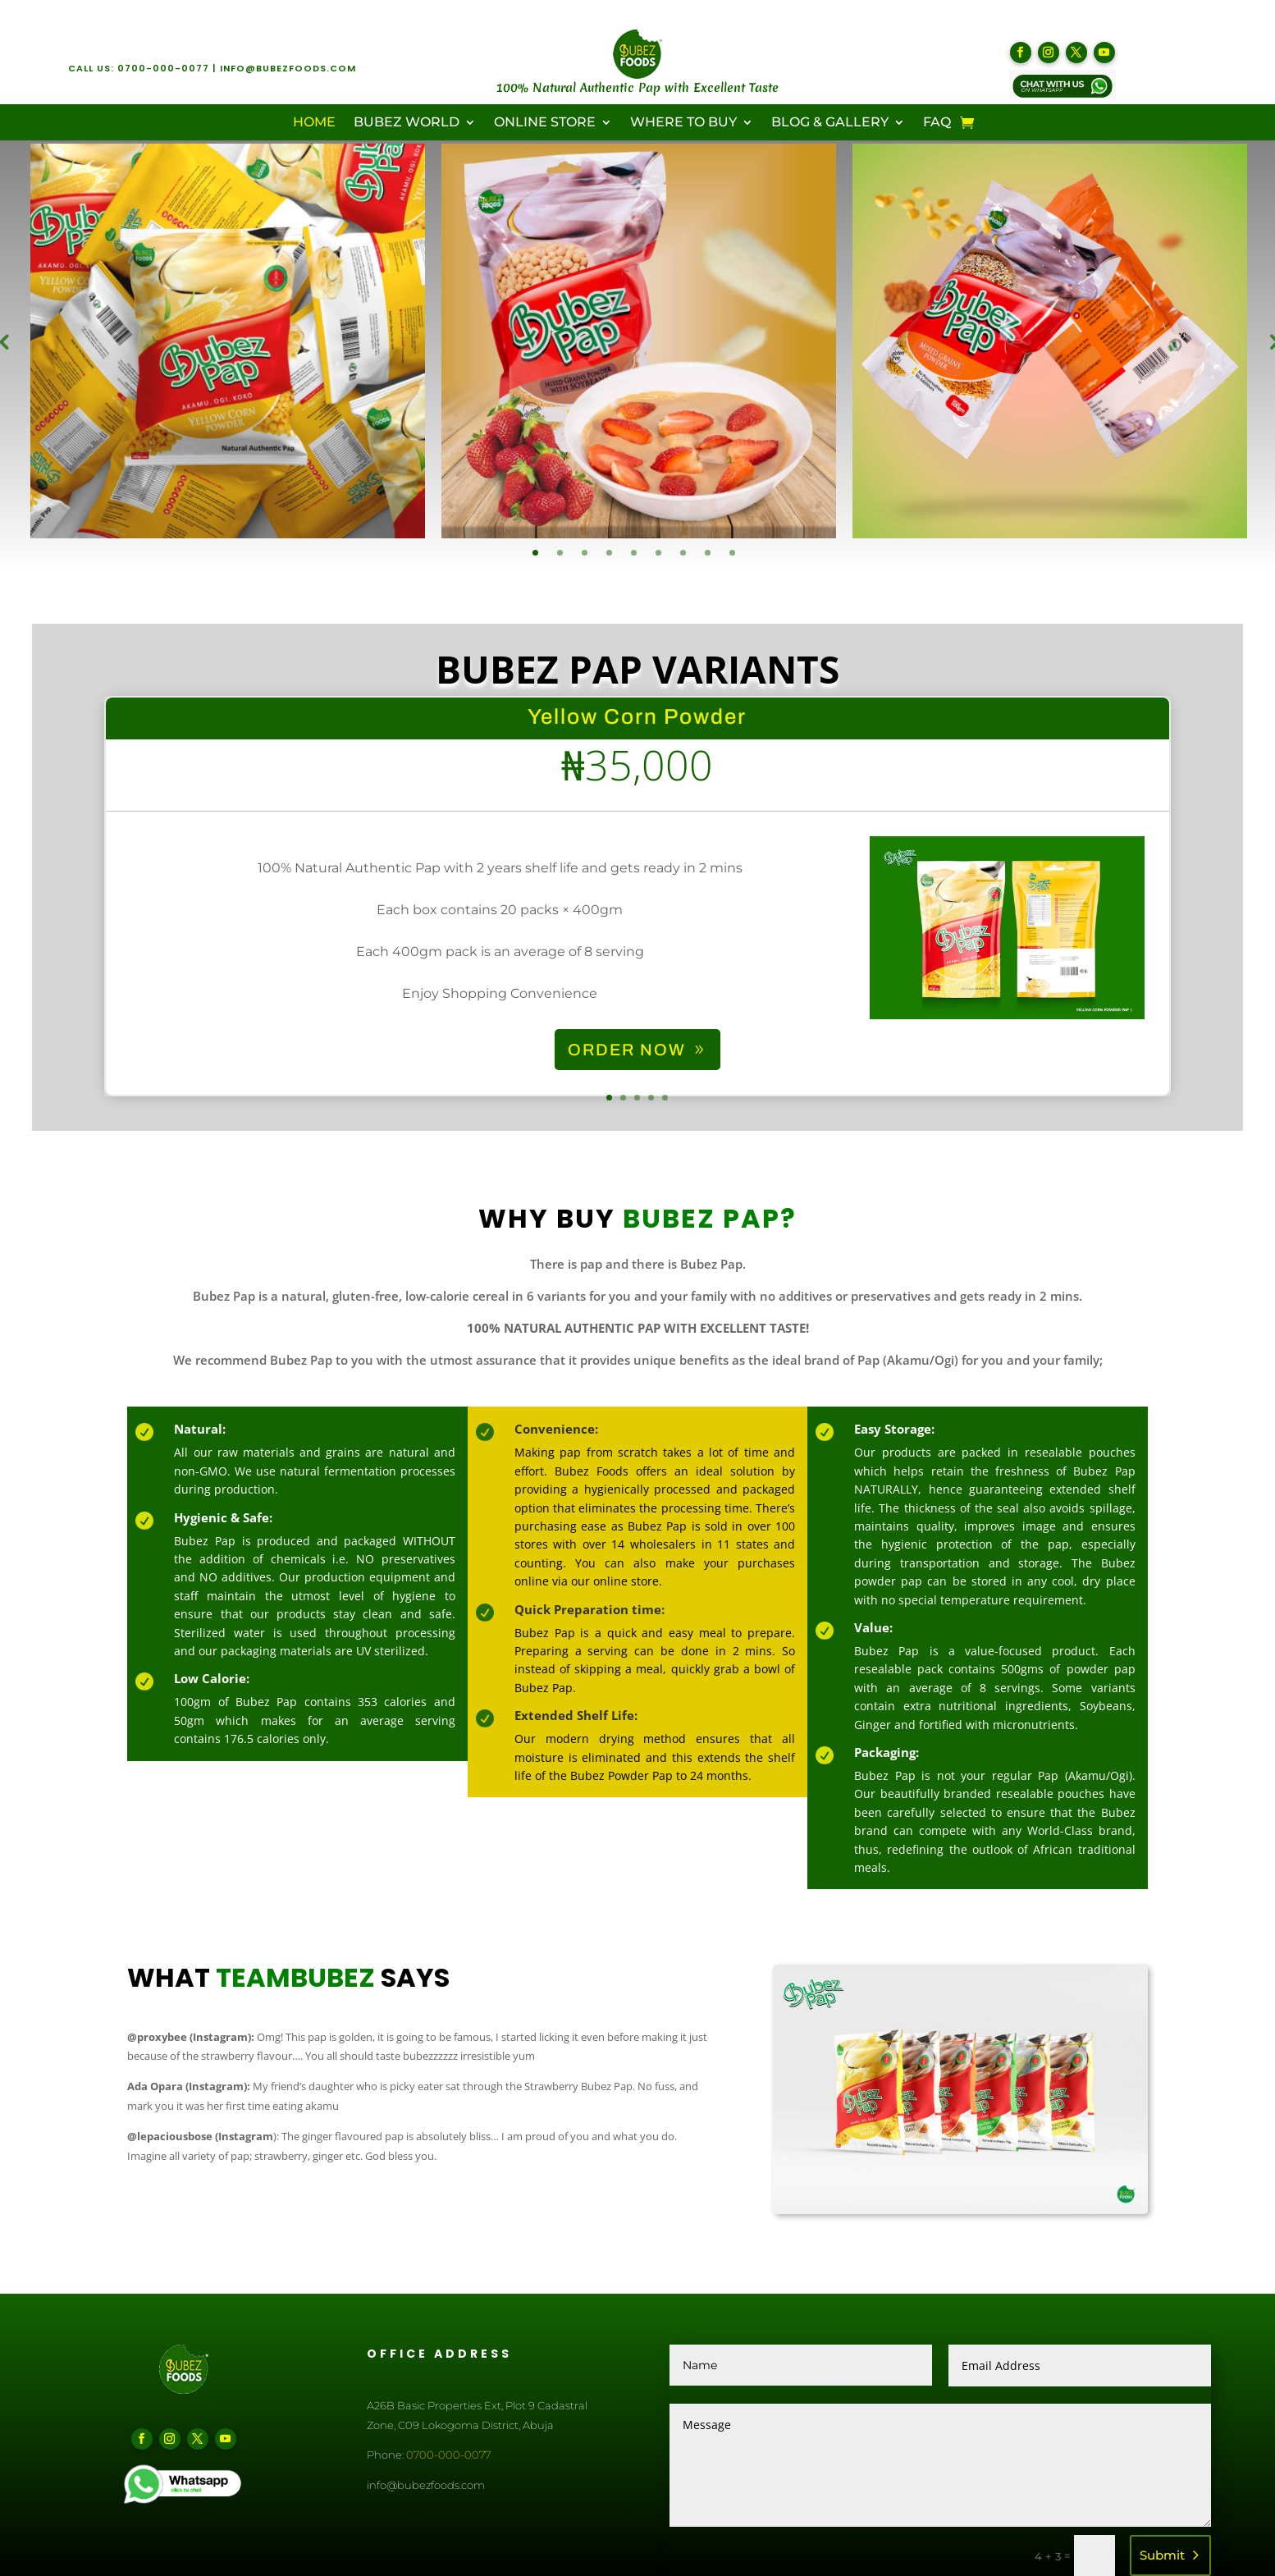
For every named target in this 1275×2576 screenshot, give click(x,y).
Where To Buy (683, 123)
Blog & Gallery (830, 123)
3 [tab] (584, 553)
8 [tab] (708, 553)
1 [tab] (535, 553)
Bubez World (406, 123)
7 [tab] (683, 553)
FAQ (937, 123)
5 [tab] (634, 553)
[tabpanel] (227, 341)
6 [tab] (658, 553)
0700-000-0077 (163, 68)
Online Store (545, 123)
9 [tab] (732, 553)
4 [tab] (609, 553)
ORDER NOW (627, 1082)
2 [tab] (560, 553)
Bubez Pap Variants (637, 701)
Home (314, 123)
